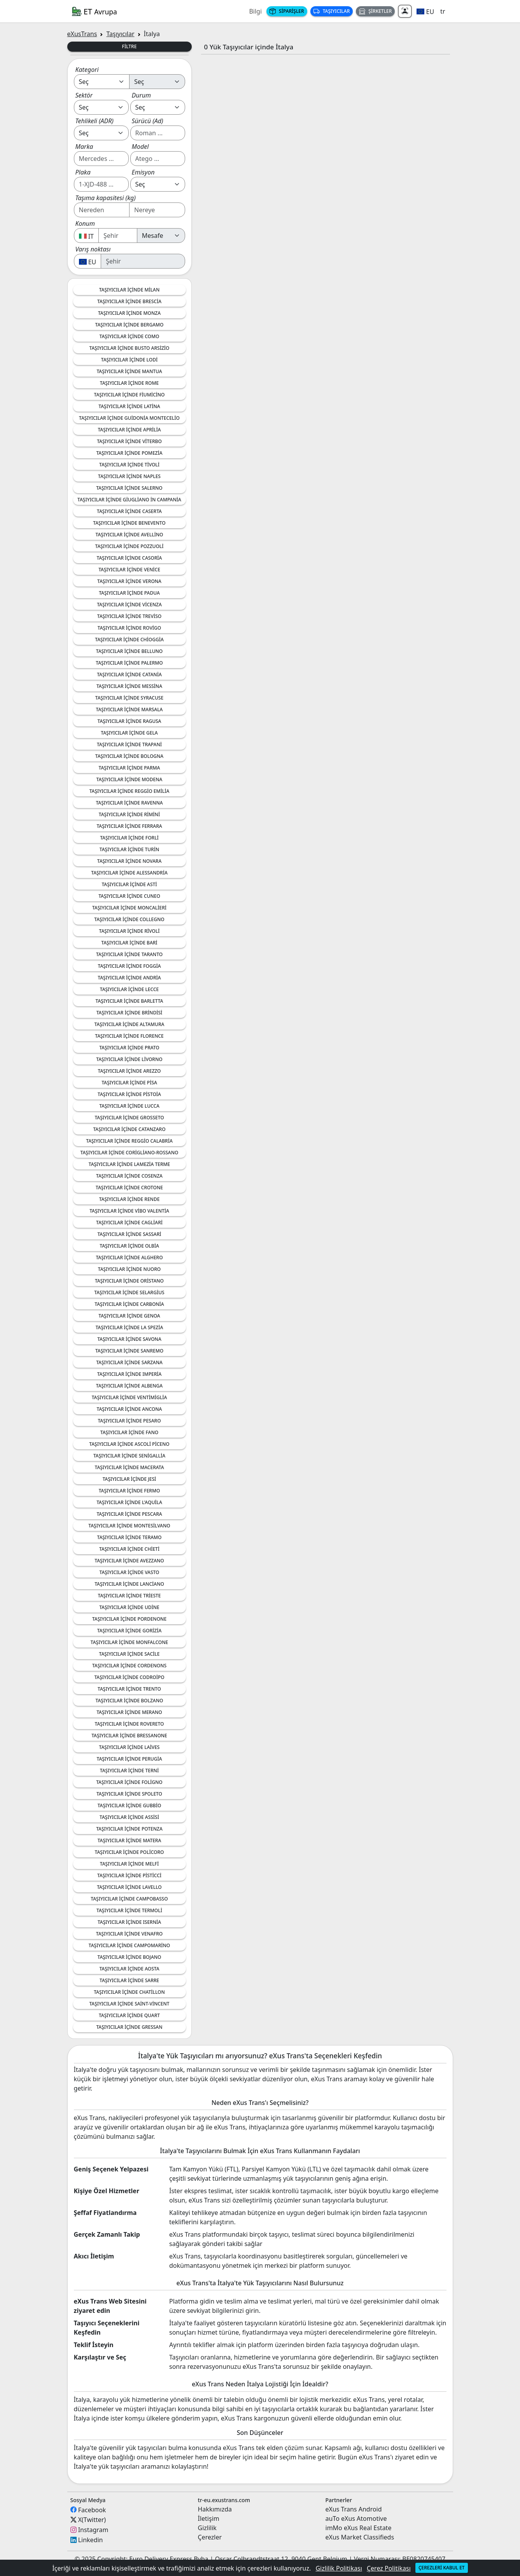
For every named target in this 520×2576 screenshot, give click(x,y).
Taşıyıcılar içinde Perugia (129, 1759)
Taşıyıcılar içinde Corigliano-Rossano (130, 1152)
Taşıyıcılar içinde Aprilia (129, 429)
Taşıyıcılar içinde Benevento (129, 523)
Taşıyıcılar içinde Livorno (129, 1059)
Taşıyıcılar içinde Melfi (129, 1863)
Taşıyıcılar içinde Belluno (129, 651)
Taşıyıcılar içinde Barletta (129, 1001)
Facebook (92, 2509)
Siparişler (287, 11)
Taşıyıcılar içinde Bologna (129, 756)
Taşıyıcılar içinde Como (129, 336)
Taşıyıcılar (331, 11)
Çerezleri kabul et (441, 2567)
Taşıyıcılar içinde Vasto (129, 1572)
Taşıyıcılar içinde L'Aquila (129, 1502)
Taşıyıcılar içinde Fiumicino (129, 394)
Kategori (87, 69)
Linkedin (90, 2540)
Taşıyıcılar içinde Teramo (129, 1537)
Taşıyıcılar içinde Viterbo (129, 441)
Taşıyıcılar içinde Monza (129, 313)
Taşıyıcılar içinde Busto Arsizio (129, 348)
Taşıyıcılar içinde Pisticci (129, 1875)
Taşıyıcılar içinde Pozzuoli (129, 546)
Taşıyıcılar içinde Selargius (129, 1292)
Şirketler (375, 11)
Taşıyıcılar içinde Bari (129, 942)
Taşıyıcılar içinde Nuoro (129, 1269)
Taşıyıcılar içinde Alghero (129, 1257)
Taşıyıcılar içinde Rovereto (129, 1724)
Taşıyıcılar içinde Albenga (129, 1385)
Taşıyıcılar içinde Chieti (129, 1549)
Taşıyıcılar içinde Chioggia (129, 639)
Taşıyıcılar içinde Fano (129, 1432)
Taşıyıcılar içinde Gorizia (129, 1630)
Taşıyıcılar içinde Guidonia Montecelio (129, 418)
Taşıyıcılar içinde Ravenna (129, 802)
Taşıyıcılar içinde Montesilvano (129, 1525)
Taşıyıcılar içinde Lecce (129, 989)
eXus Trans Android (354, 2509)
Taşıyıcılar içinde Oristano (129, 1281)
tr (442, 11)
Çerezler (210, 2537)
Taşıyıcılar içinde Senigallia (129, 1455)
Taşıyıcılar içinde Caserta (129, 511)
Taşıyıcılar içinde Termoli (129, 1910)
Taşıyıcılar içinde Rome (129, 383)
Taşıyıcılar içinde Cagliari (129, 1222)
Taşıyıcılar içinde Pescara (129, 1514)
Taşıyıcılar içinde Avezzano (129, 1560)
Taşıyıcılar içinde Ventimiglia (129, 1397)
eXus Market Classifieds (360, 2537)
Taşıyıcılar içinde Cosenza (129, 1176)
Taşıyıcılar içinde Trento (129, 1689)
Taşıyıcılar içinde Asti (129, 884)
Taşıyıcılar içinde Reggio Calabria (129, 1141)
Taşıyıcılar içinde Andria (129, 977)
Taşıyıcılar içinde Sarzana (129, 1362)
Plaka (83, 172)
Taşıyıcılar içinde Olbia (129, 1246)
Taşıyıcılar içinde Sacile (129, 1654)
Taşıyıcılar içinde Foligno (129, 1782)
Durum (141, 95)
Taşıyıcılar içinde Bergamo (129, 324)
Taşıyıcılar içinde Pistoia (129, 1094)
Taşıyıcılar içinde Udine (129, 1607)
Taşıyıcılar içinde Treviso (129, 616)
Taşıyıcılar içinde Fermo (129, 1490)
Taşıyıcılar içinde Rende (129, 1199)
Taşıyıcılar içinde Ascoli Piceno (129, 1444)
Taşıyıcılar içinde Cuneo (129, 896)
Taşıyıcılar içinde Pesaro (129, 1420)
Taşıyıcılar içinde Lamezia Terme (129, 1164)
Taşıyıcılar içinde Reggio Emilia (129, 791)
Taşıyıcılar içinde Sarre (129, 1980)
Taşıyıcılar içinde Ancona (129, 1409)
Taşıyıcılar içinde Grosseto (129, 1117)
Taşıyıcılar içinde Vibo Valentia (129, 1211)
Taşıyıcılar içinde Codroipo (129, 1677)
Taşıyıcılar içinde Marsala (129, 709)
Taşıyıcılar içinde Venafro (129, 1933)
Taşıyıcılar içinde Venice (129, 569)
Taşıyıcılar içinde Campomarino (129, 1945)
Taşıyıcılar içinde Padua (129, 593)
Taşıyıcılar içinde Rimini (129, 814)
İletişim (208, 2518)
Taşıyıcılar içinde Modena (129, 779)
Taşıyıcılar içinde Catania (129, 674)
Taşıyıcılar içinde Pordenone (129, 1619)
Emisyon (143, 172)
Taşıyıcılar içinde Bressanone (129, 1735)
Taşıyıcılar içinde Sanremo (129, 1350)
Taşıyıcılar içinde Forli (129, 837)
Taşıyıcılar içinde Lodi (129, 359)
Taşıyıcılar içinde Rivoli (129, 931)
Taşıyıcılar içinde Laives (129, 1747)
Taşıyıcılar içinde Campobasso (129, 1898)
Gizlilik (207, 2528)
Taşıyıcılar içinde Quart (129, 2015)
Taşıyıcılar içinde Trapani (129, 744)
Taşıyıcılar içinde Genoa (129, 1315)
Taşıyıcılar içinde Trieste (129, 1595)
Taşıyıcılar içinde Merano (129, 1712)
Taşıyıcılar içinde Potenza (129, 1829)
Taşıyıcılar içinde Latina (129, 406)
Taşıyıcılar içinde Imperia (129, 1374)
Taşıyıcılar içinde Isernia (129, 1922)
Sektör (84, 95)
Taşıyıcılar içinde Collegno (129, 919)
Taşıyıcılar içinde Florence (129, 1036)
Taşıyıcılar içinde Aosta (129, 1968)
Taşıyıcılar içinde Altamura (130, 1024)
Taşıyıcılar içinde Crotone (129, 1187)
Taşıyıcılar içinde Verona (129, 581)
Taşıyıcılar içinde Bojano (129, 1957)
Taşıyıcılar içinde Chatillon (129, 1992)
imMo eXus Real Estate (359, 2528)
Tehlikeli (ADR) (94, 121)
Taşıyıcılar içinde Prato (129, 1047)
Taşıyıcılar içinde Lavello (129, 1887)
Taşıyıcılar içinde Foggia (129, 966)
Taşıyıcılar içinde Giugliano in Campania (129, 499)
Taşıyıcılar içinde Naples (129, 476)
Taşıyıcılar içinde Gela (129, 733)
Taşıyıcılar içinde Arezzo (129, 1071)
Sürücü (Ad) (147, 121)
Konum (85, 223)
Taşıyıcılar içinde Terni (129, 1770)
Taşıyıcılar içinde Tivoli (129, 464)
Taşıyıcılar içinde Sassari (129, 1234)
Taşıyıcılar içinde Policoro (129, 1852)
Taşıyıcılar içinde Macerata (129, 1467)
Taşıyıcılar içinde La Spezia (129, 1327)
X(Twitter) (92, 2519)
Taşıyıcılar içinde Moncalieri (129, 907)
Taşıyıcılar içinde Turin (129, 849)
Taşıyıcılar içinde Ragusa (129, 721)
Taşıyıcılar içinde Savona (129, 1339)
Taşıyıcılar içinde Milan (129, 289)
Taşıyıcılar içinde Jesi (129, 1479)
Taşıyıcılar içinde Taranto (129, 954)
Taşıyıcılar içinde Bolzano (129, 1700)
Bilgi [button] (255, 11)
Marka (84, 146)
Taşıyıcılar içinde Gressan (129, 2027)
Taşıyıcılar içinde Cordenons (129, 1665)
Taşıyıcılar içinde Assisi (129, 1817)
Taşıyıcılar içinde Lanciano (129, 1584)
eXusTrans (82, 34)
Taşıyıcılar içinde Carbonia (129, 1304)
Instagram (93, 2529)
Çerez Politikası (389, 2568)
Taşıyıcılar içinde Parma (129, 767)
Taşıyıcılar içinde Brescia (129, 301)
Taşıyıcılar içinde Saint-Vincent (129, 2003)
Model (140, 146)
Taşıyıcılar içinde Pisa (129, 1082)
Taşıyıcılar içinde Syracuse (129, 698)
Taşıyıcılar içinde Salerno (129, 488)
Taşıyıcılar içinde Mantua (129, 371)
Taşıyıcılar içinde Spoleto (129, 1794)
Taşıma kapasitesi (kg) (105, 198)
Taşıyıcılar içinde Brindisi (129, 1012)
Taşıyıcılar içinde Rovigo (129, 628)
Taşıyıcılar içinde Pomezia (129, 453)
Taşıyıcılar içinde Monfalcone (129, 1642)
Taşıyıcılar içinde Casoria (129, 558)
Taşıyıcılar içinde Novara (129, 861)
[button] (425, 11)
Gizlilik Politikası (338, 2568)
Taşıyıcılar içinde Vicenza (129, 604)
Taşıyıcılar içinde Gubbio (129, 1805)
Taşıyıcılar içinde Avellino (129, 534)
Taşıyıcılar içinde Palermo (129, 663)
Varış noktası (93, 249)
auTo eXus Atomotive (356, 2518)
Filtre (129, 46)
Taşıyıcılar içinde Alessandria (129, 872)
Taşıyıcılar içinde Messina (129, 686)
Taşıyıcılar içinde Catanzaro (129, 1129)
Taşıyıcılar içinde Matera (129, 1840)
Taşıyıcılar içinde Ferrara (129, 826)
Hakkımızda (215, 2509)
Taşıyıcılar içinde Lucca (129, 1106)
